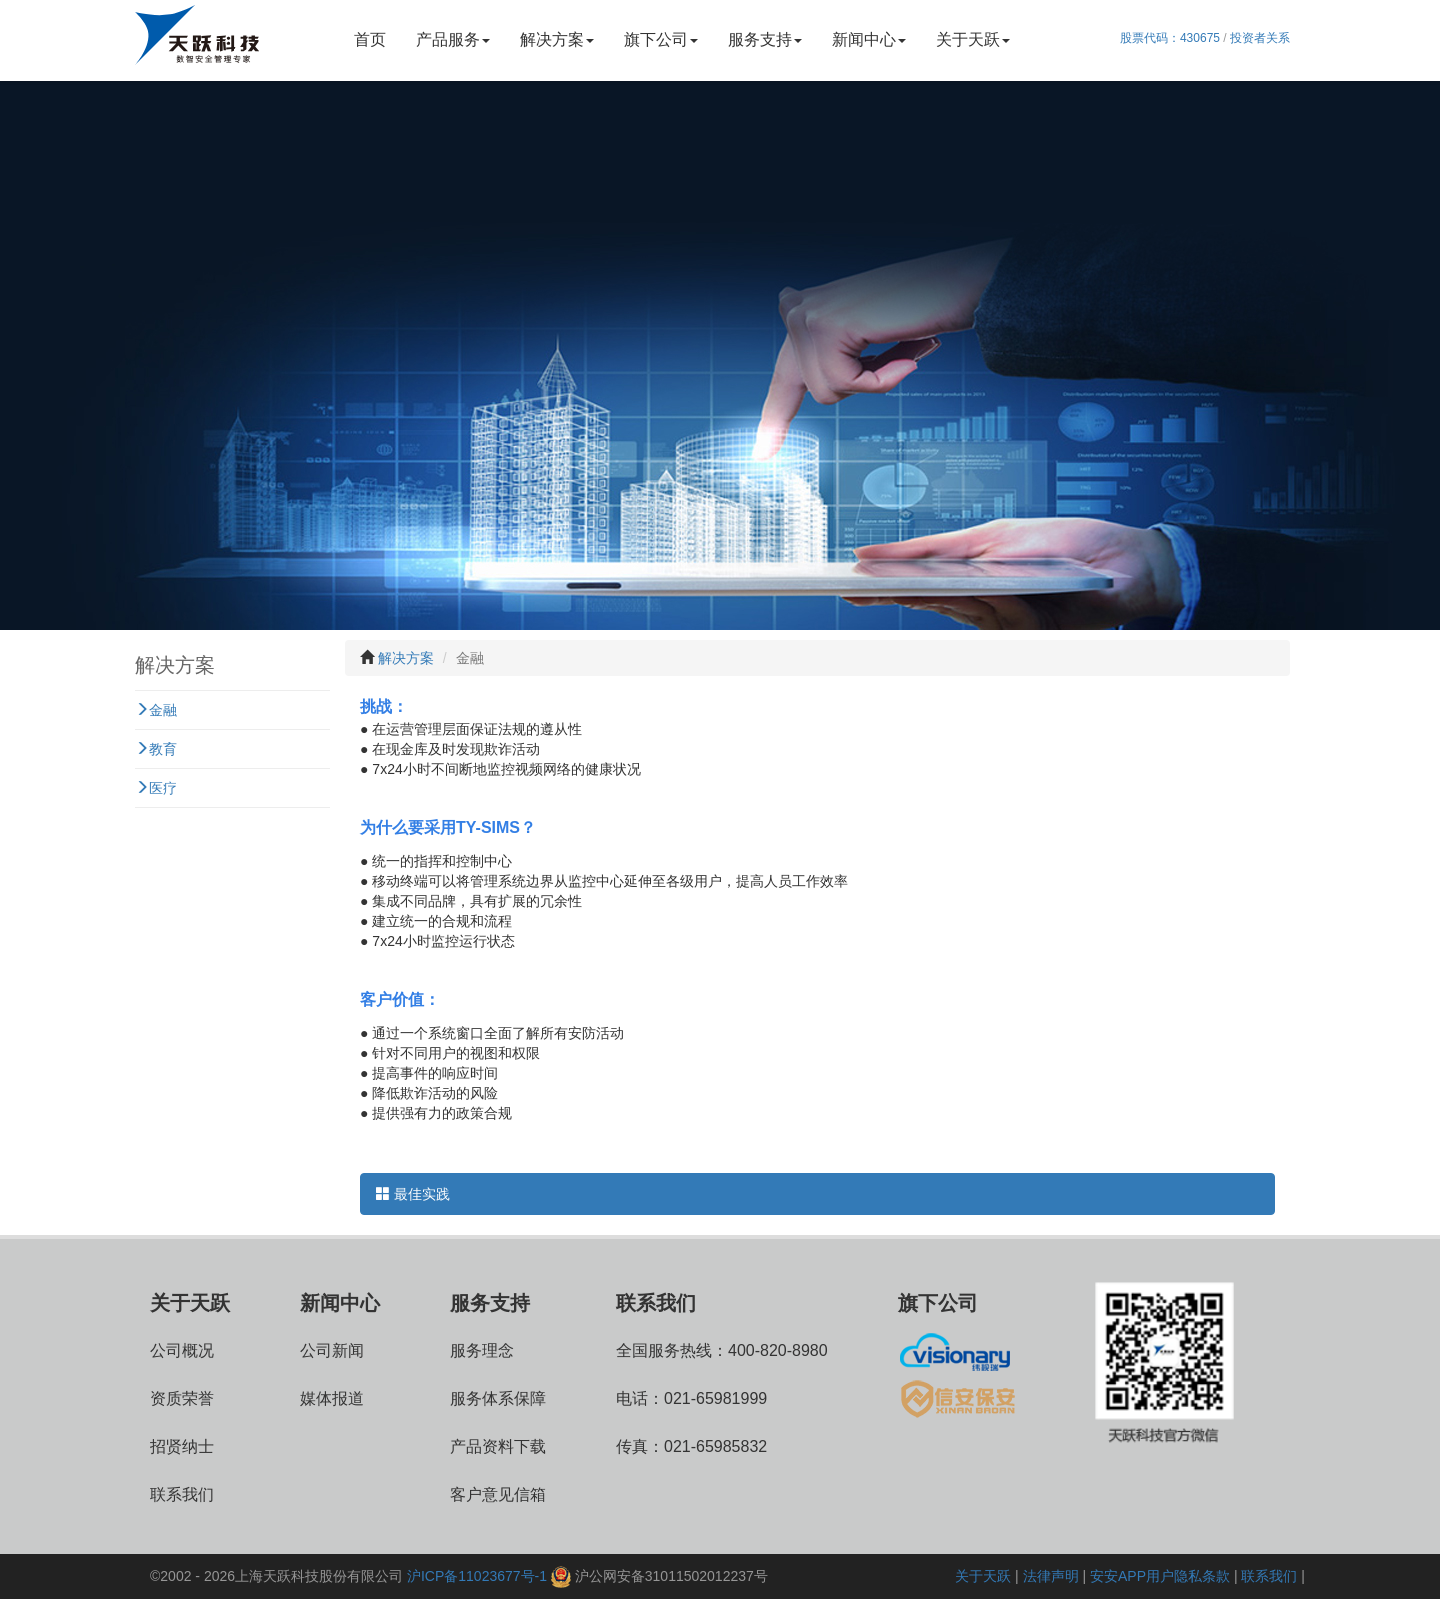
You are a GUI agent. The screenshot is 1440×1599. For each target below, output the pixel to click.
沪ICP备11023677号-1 (477, 1576)
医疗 (156, 788)
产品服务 (453, 39)
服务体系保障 (498, 1398)
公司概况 (182, 1350)
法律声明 (1051, 1576)
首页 (370, 39)
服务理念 (482, 1350)
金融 (156, 710)
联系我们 (182, 1494)
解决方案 (557, 39)
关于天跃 (973, 39)
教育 (156, 749)
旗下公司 (661, 39)
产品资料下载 (498, 1446)
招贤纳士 (182, 1446)
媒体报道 (332, 1398)
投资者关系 (1260, 38)
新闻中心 (869, 39)
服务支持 (765, 39)
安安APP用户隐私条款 (1160, 1576)
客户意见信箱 (498, 1494)
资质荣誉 (182, 1398)
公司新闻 (332, 1350)
